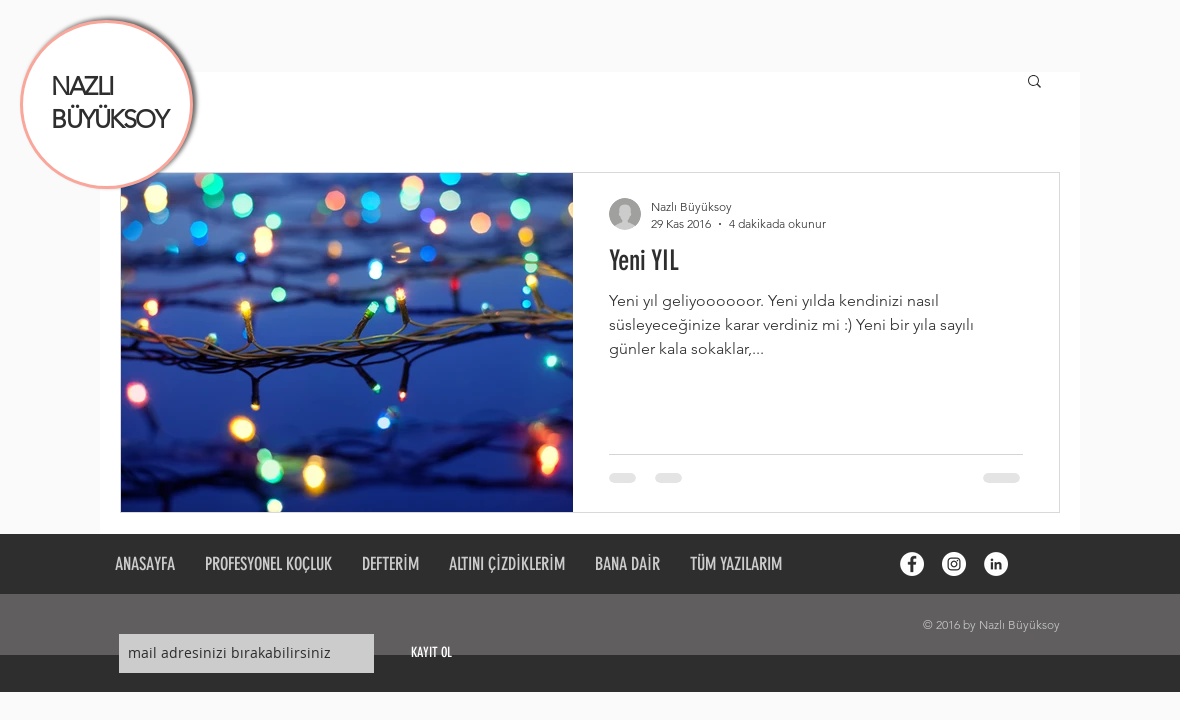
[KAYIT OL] (431, 653)
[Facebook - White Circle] (912, 564)
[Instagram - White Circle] (954, 564)
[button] (1034, 82)
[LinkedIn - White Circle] (996, 564)
